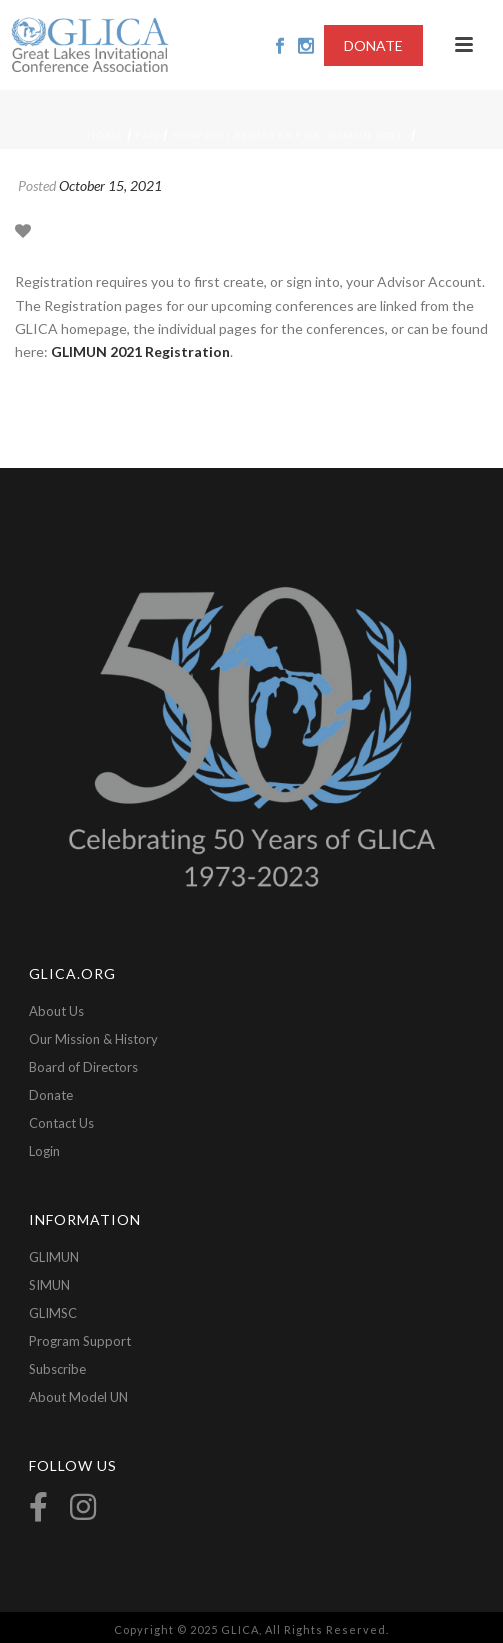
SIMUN (49, 1285)
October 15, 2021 (110, 185)
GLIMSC (53, 1313)
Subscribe (57, 1369)
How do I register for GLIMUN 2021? (290, 135)
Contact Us (61, 1123)
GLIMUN (54, 1257)
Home (105, 135)
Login (44, 1151)
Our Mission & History (93, 1039)
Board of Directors (83, 1067)
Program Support (80, 1341)
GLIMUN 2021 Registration (140, 351)
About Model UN (78, 1397)
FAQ (148, 135)
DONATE (373, 45)
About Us (56, 1011)
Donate (51, 1095)
